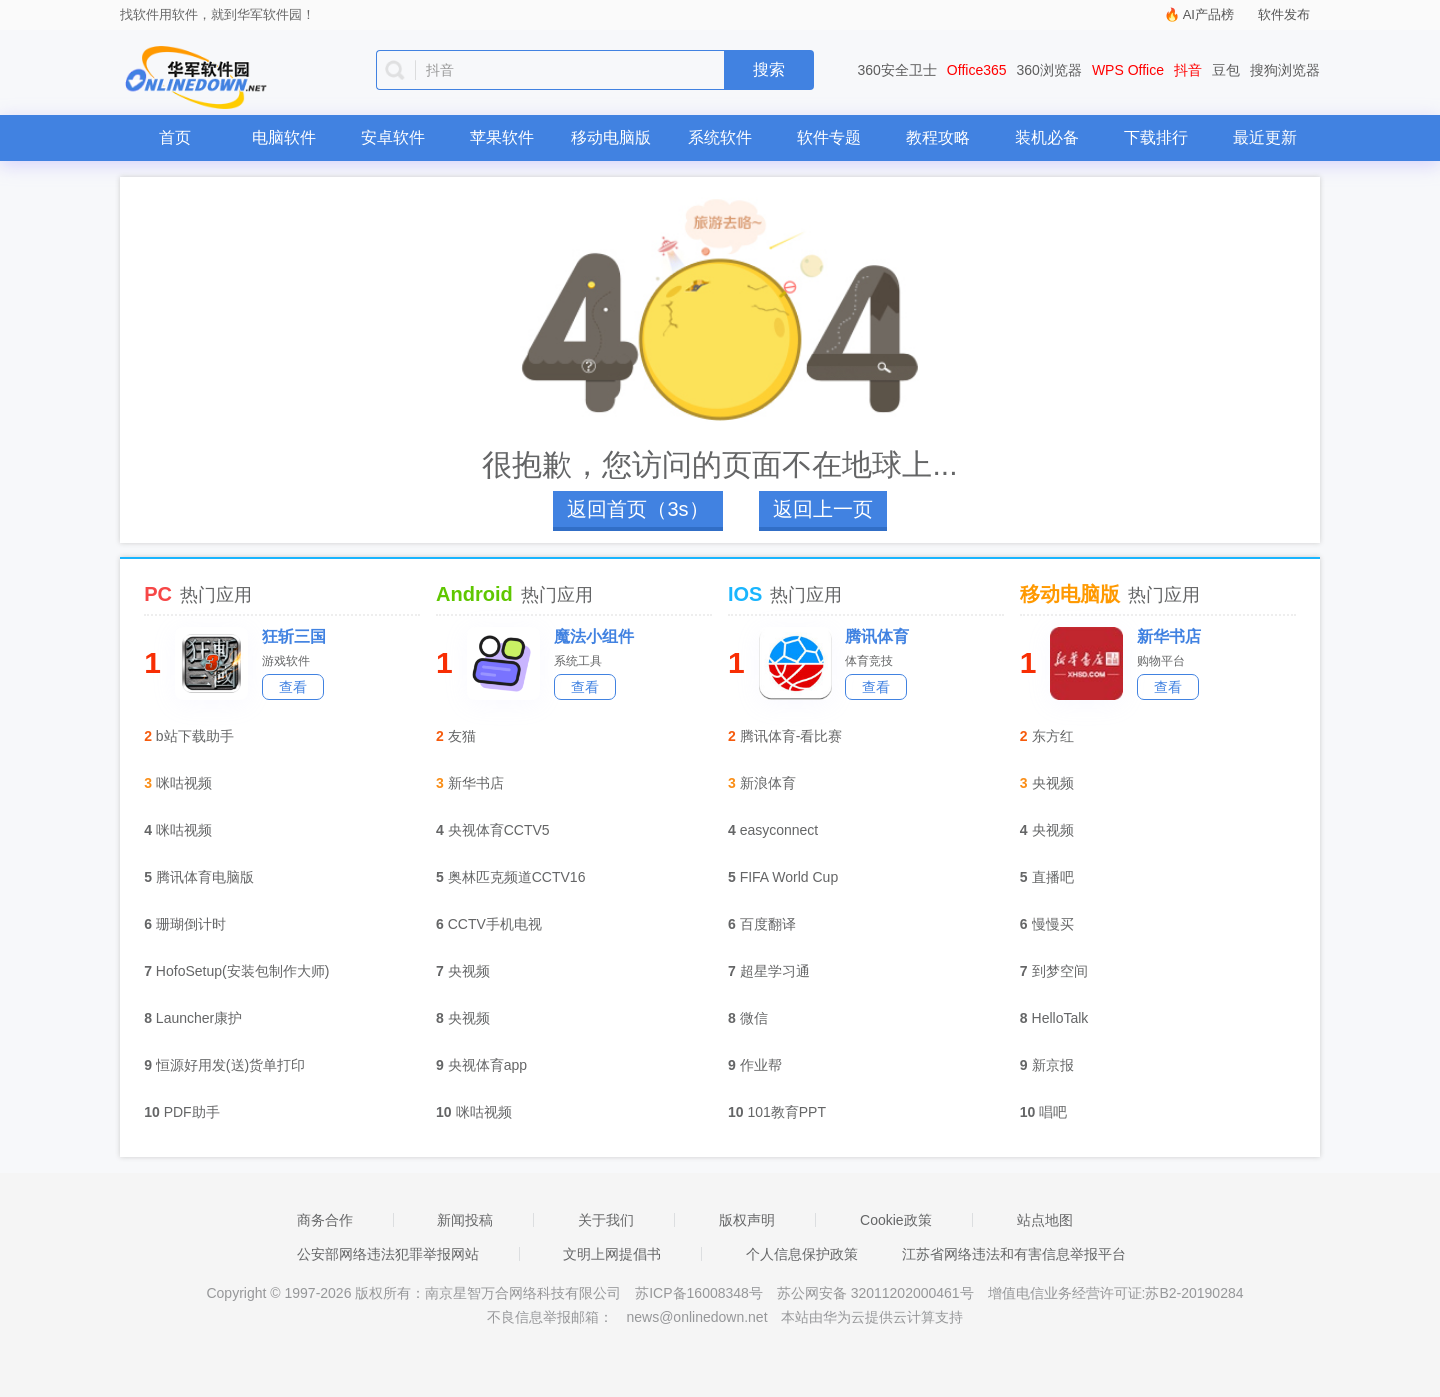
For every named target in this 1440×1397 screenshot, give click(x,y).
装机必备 (1047, 137)
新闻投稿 (465, 1220)
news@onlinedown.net (696, 1317)
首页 (175, 137)
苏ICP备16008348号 (699, 1293)
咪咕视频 (184, 783)
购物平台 (1161, 661)
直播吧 (1053, 877)
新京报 (1053, 1065)
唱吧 (1053, 1112)
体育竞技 (869, 661)
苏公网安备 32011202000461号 (877, 1293)
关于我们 (606, 1220)
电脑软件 (284, 137)
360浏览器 (1049, 70)
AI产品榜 (1208, 14)
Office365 (977, 70)
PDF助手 (192, 1112)
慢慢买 (1053, 924)
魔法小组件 (594, 636)
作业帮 (761, 1065)
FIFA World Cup (789, 877)
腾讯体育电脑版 (205, 877)
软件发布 (1284, 14)
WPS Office (1128, 70)
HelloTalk (1060, 1018)
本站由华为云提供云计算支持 (872, 1317)
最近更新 (1265, 137)
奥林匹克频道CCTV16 (517, 877)
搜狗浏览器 (1285, 70)
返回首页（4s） (637, 509)
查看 (293, 687)
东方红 (1053, 736)
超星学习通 (775, 971)
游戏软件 (286, 661)
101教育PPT (786, 1112)
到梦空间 (1060, 971)
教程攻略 (938, 137)
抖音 (1188, 70)
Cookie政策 (896, 1220)
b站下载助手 (195, 736)
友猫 (462, 736)
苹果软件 (502, 137)
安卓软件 (393, 137)
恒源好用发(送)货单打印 (230, 1065)
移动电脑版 (611, 137)
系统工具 (578, 661)
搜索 (769, 69)
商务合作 (325, 1220)
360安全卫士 (897, 70)
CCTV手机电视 (495, 924)
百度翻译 (768, 924)
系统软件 (720, 137)
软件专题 (829, 137)
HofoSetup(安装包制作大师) (242, 971)
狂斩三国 (294, 636)
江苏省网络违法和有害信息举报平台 (1014, 1254)
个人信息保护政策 (802, 1254)
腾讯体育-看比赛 (791, 736)
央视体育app (487, 1065)
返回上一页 (823, 509)
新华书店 (476, 783)
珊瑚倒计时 (191, 924)
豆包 (1226, 70)
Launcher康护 (199, 1018)
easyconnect (779, 830)
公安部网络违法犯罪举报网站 (388, 1254)
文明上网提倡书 (612, 1254)
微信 (754, 1018)
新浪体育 (768, 783)
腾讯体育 (877, 636)
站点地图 (1045, 1220)
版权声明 (747, 1220)
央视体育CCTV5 (499, 830)
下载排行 (1156, 137)
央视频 (469, 971)
